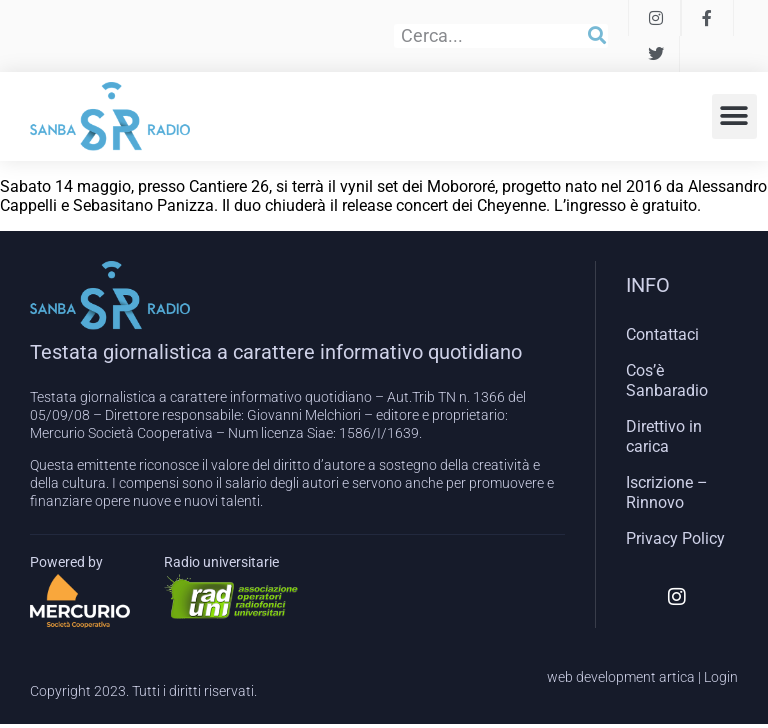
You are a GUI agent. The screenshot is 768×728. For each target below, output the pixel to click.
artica (677, 677)
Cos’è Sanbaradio (667, 380)
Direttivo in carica (664, 436)
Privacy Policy (675, 538)
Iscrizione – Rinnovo (667, 492)
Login (721, 677)
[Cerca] (597, 36)
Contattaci (662, 334)
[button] (734, 116)
